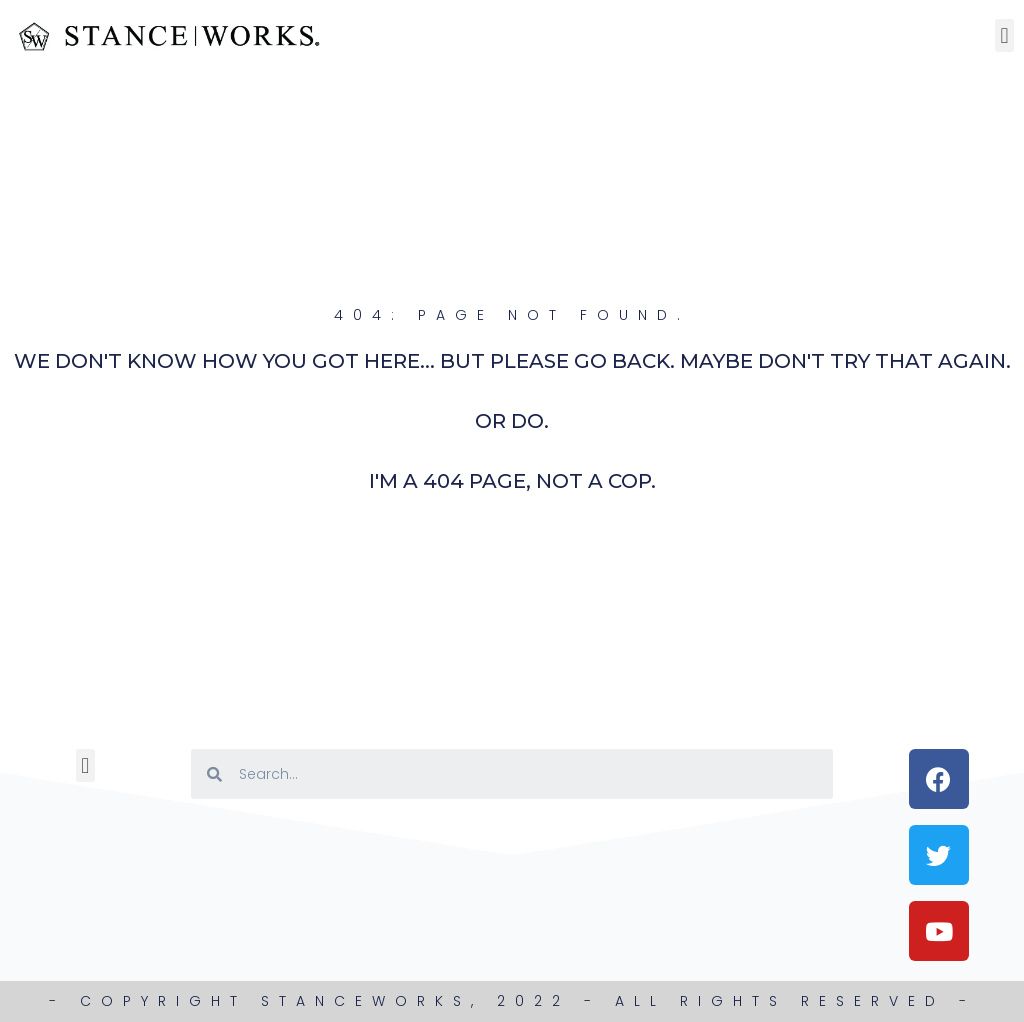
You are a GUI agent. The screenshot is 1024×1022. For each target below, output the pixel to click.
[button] (1004, 35)
